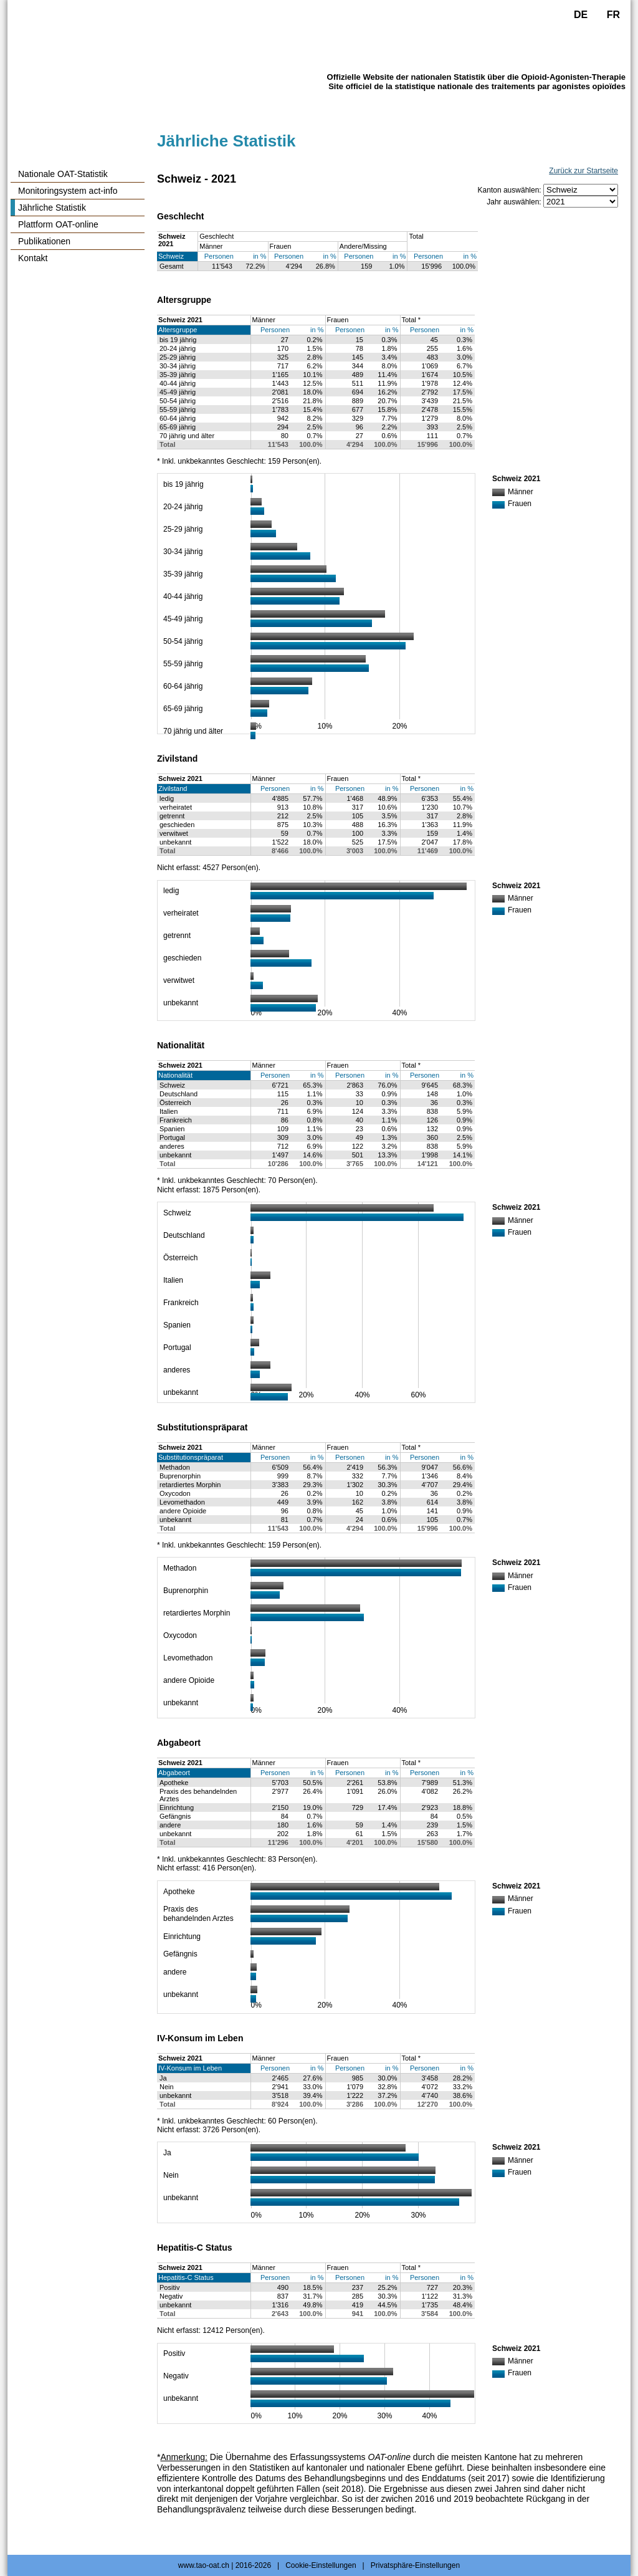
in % (259, 256)
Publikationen (44, 241)
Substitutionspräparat (190, 1457)
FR (613, 14)
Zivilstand (172, 788)
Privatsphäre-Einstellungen (415, 2565)
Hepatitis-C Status (186, 2277)
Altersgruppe (177, 329)
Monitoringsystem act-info (68, 191)
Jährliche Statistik (52, 208)
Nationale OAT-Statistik (63, 174)
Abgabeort (174, 1772)
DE (581, 14)
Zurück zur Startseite (583, 170)
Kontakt (32, 258)
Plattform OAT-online (58, 224)
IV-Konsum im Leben (190, 2068)
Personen (219, 256)
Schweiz (171, 256)
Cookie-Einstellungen (320, 2565)
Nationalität (175, 1075)
